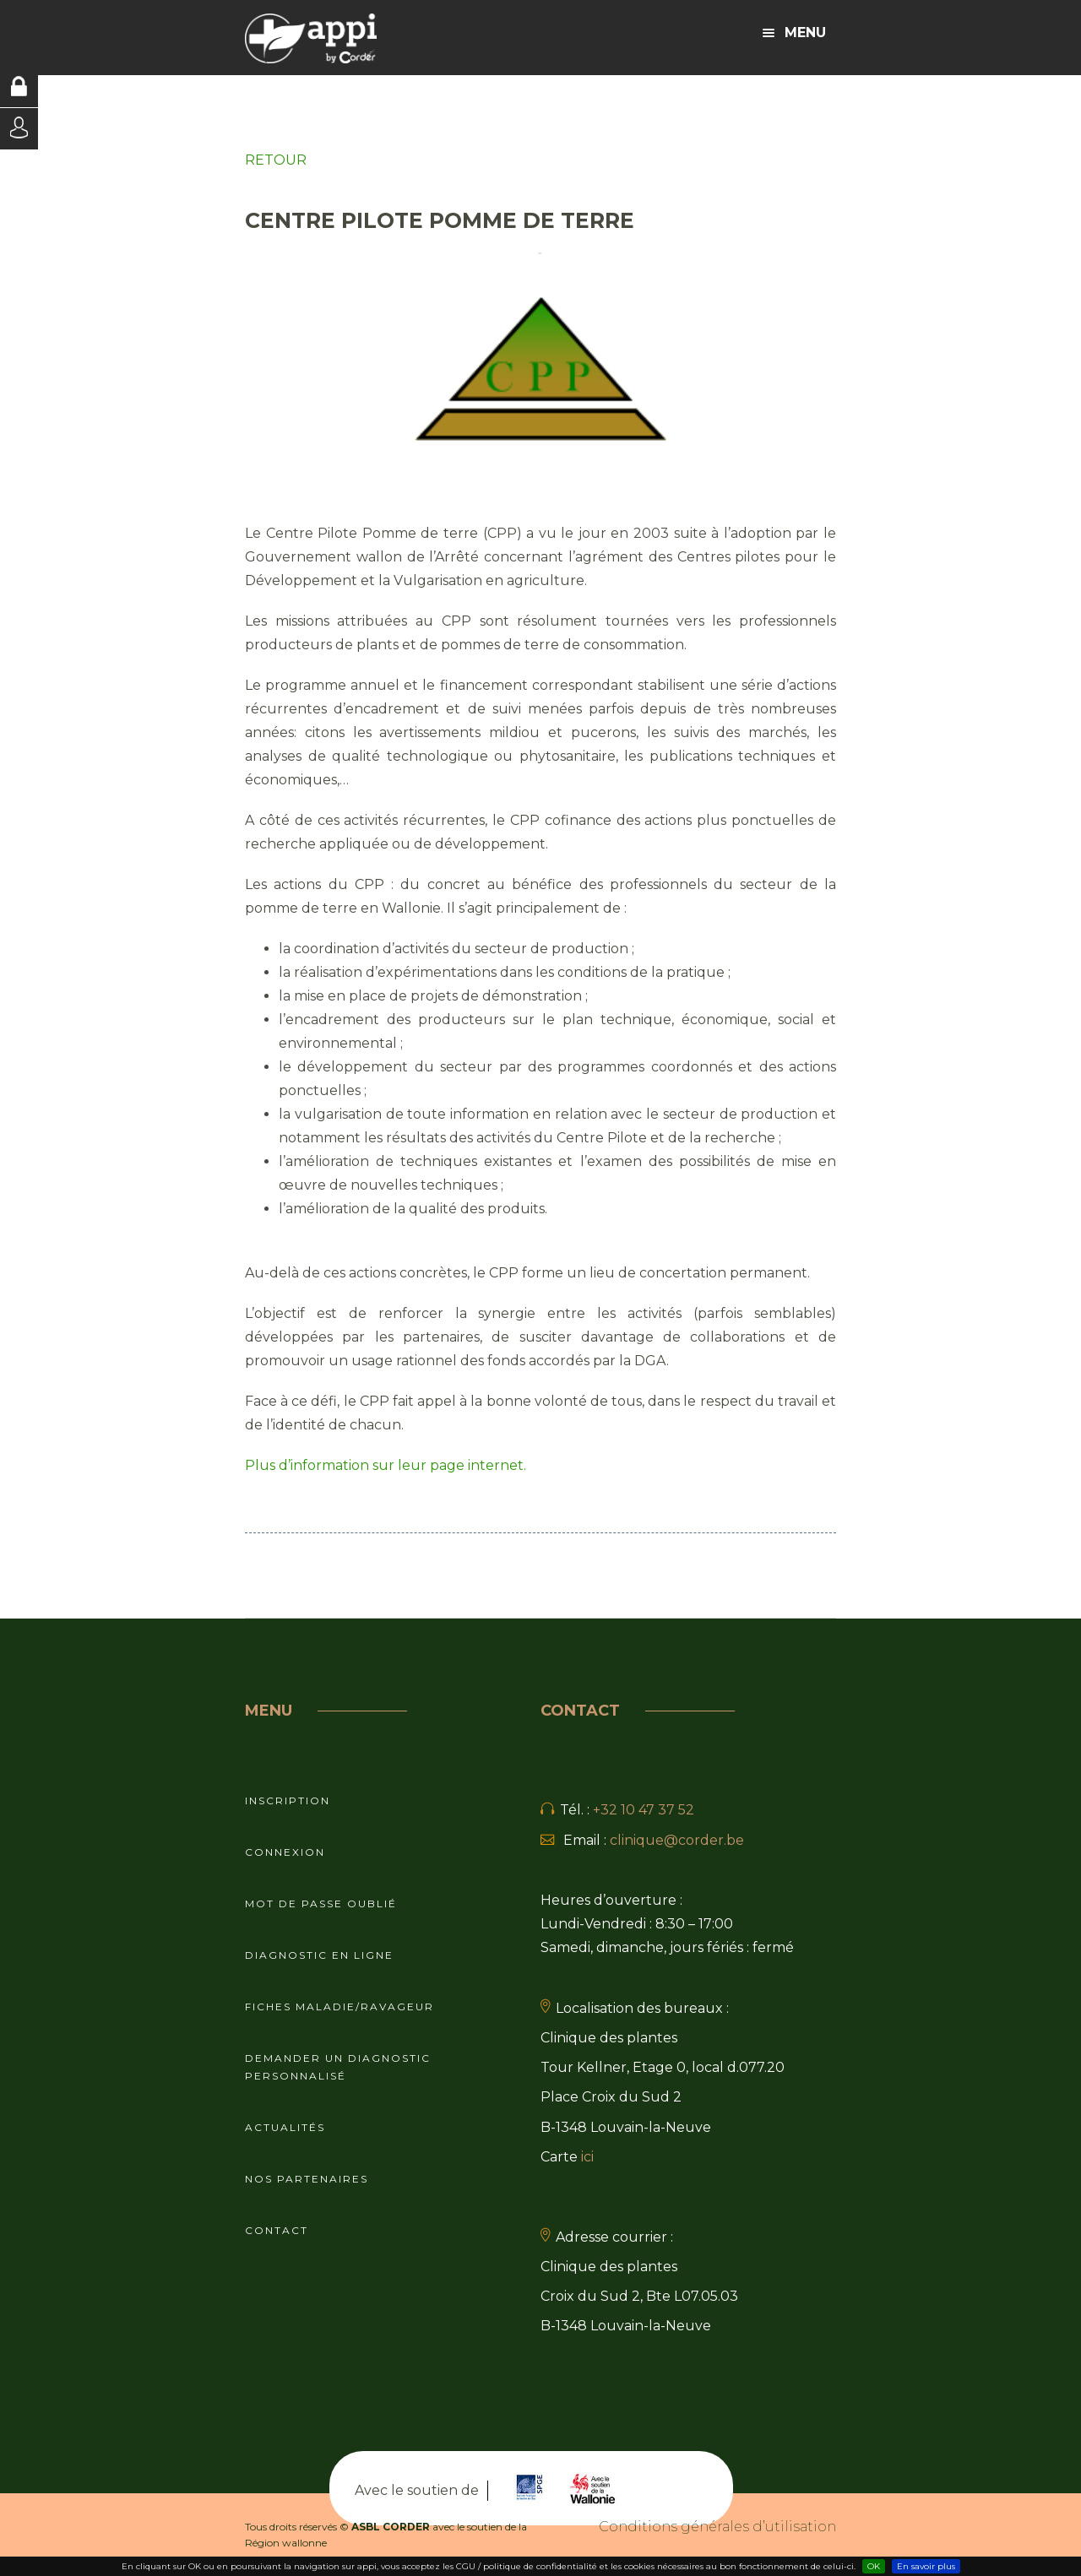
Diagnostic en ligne (319, 1955)
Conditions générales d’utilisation (717, 2527)
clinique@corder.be (677, 1840)
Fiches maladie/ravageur (339, 2006)
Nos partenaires (306, 2178)
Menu (794, 32)
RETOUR (276, 160)
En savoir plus (926, 2566)
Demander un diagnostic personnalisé (338, 2067)
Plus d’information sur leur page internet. (385, 1465)
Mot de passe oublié (321, 1903)
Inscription (287, 1800)
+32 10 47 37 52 (643, 1810)
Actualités (285, 2127)
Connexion (285, 1852)
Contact (276, 2230)
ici (587, 2157)
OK (873, 2566)
